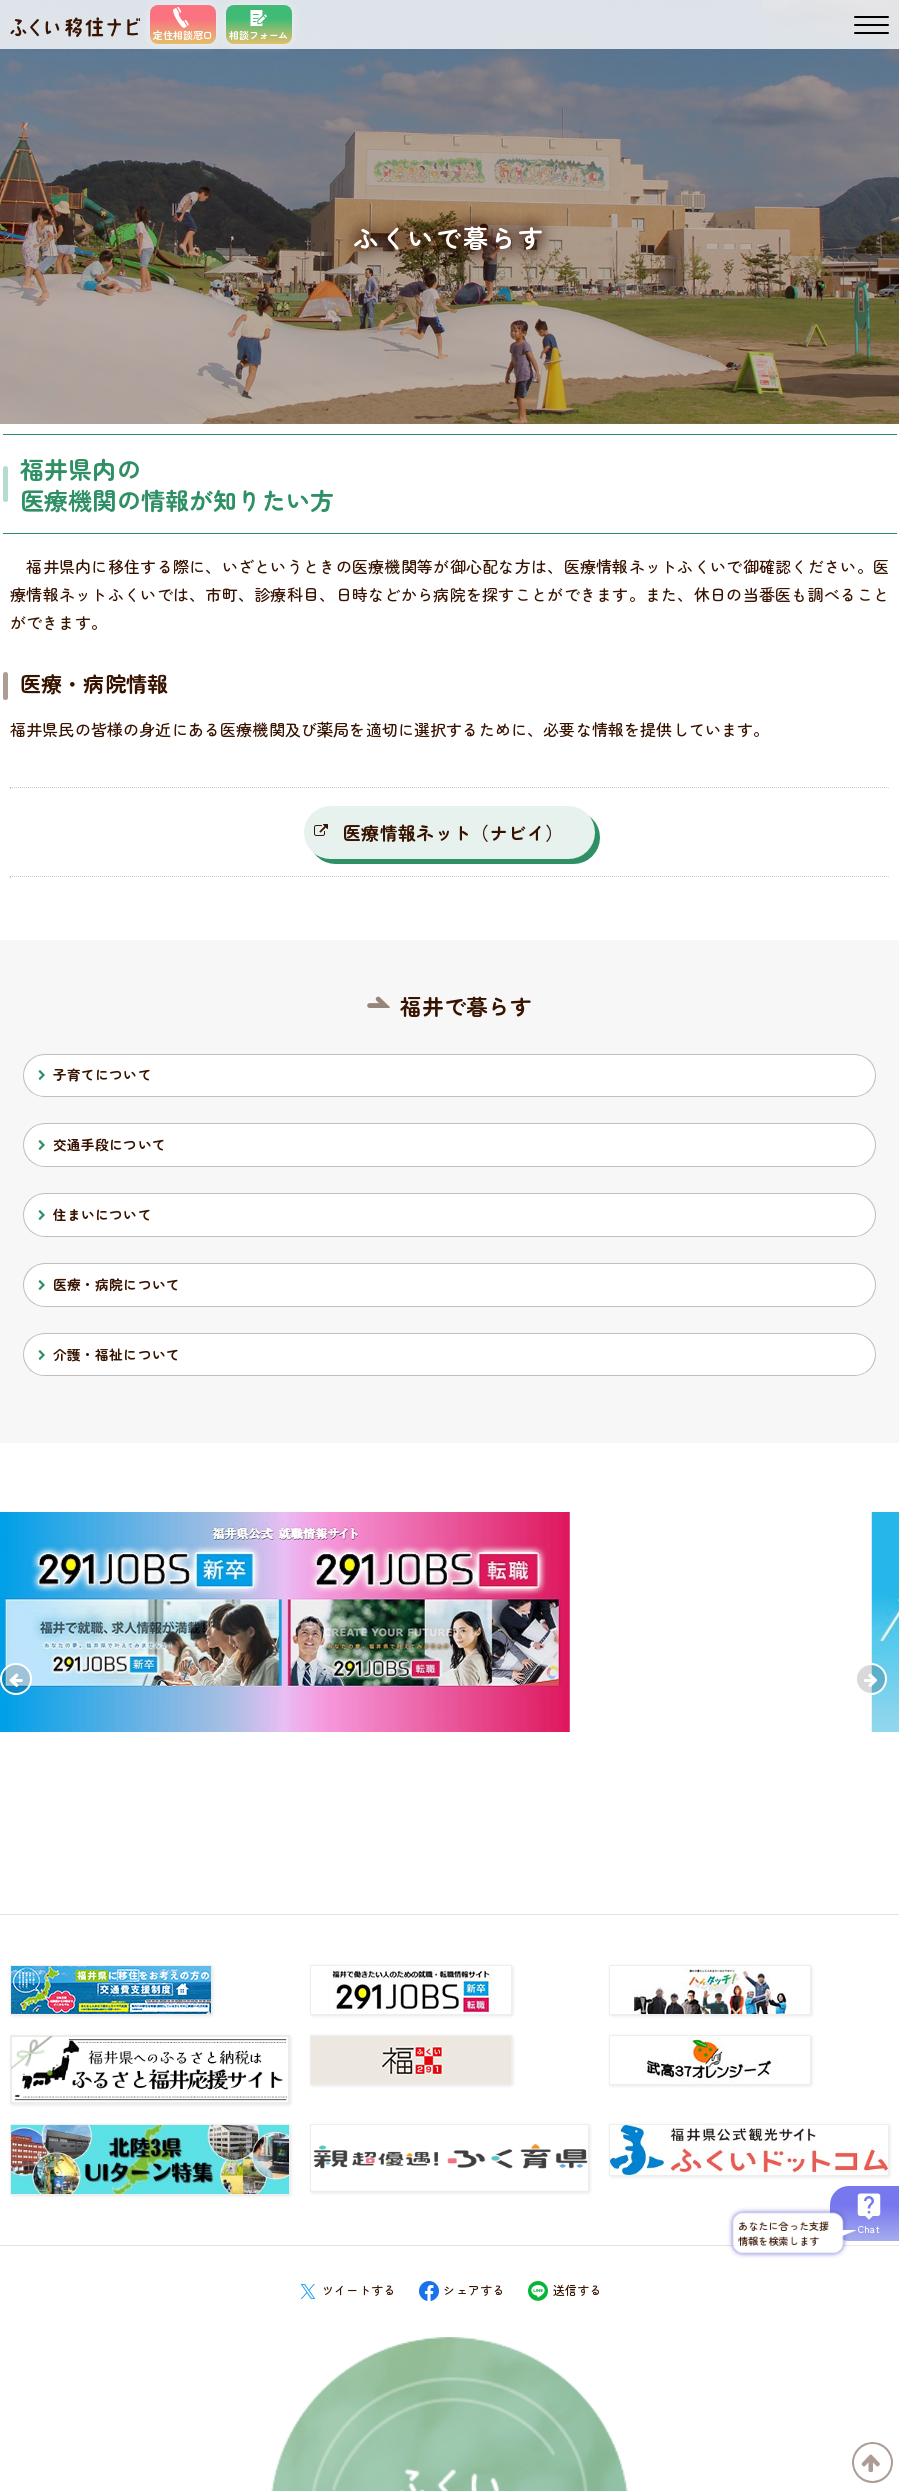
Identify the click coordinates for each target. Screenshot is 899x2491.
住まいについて (102, 1214)
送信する (564, 2289)
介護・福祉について (116, 1354)
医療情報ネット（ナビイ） (453, 832)
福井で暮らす (466, 1005)
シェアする (461, 2289)
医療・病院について (116, 1284)
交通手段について (109, 1144)
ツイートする (346, 2289)
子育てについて (102, 1074)
